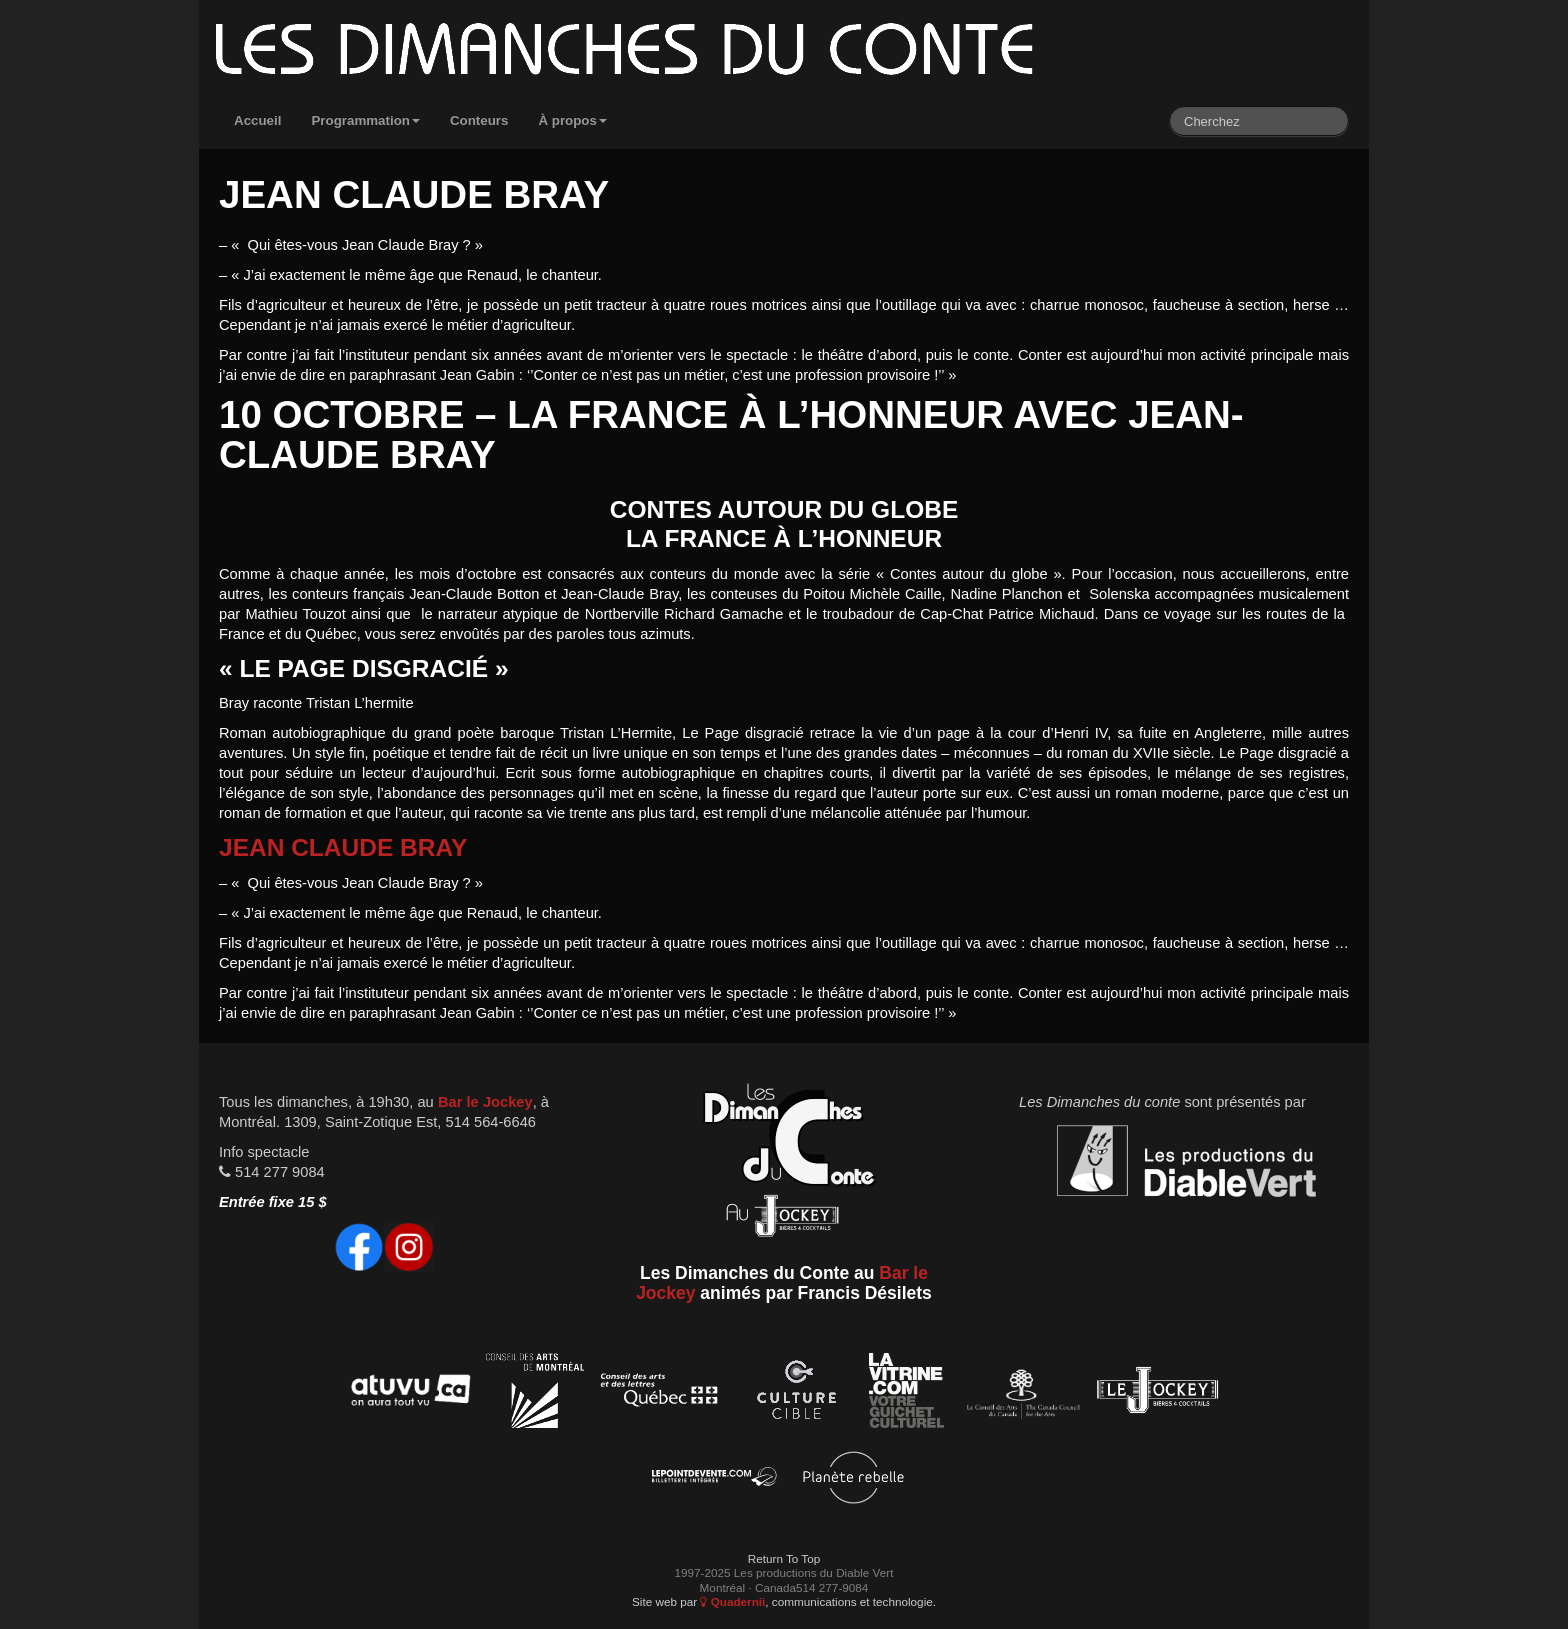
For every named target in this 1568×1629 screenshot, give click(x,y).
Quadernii (732, 1601)
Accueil (257, 120)
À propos (572, 120)
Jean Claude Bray (343, 847)
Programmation (365, 120)
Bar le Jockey (485, 1102)
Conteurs (479, 120)
